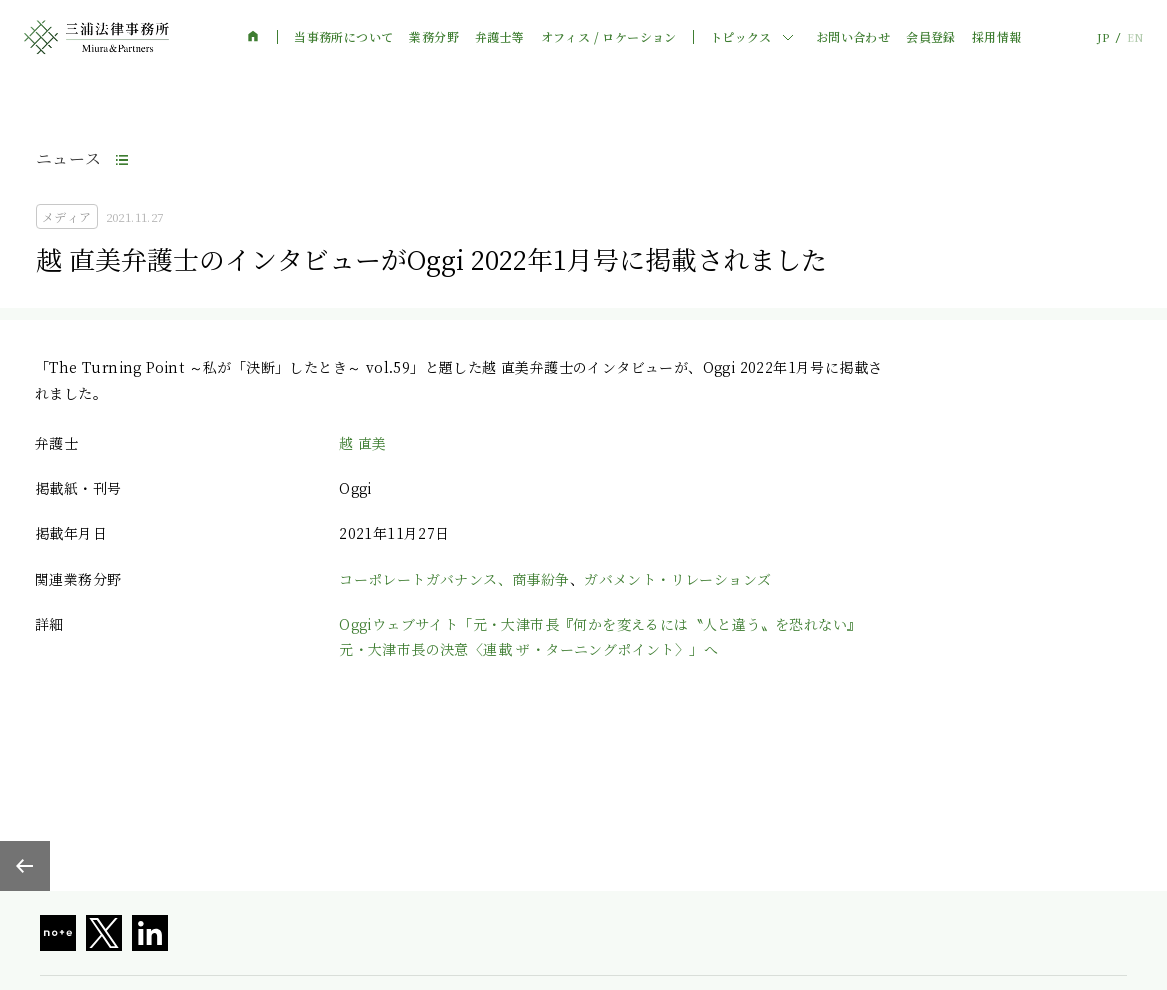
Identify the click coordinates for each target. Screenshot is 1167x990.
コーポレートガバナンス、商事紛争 (454, 579)
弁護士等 (500, 37)
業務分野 (434, 37)
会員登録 (931, 37)
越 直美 (363, 443)
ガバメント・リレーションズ (677, 579)
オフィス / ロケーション (609, 37)
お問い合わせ (853, 37)
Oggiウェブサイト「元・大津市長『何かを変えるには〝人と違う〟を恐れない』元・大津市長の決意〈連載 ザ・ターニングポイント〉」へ (600, 636)
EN (1135, 37)
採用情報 (997, 37)
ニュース (69, 158)
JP (1103, 37)
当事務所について (343, 37)
